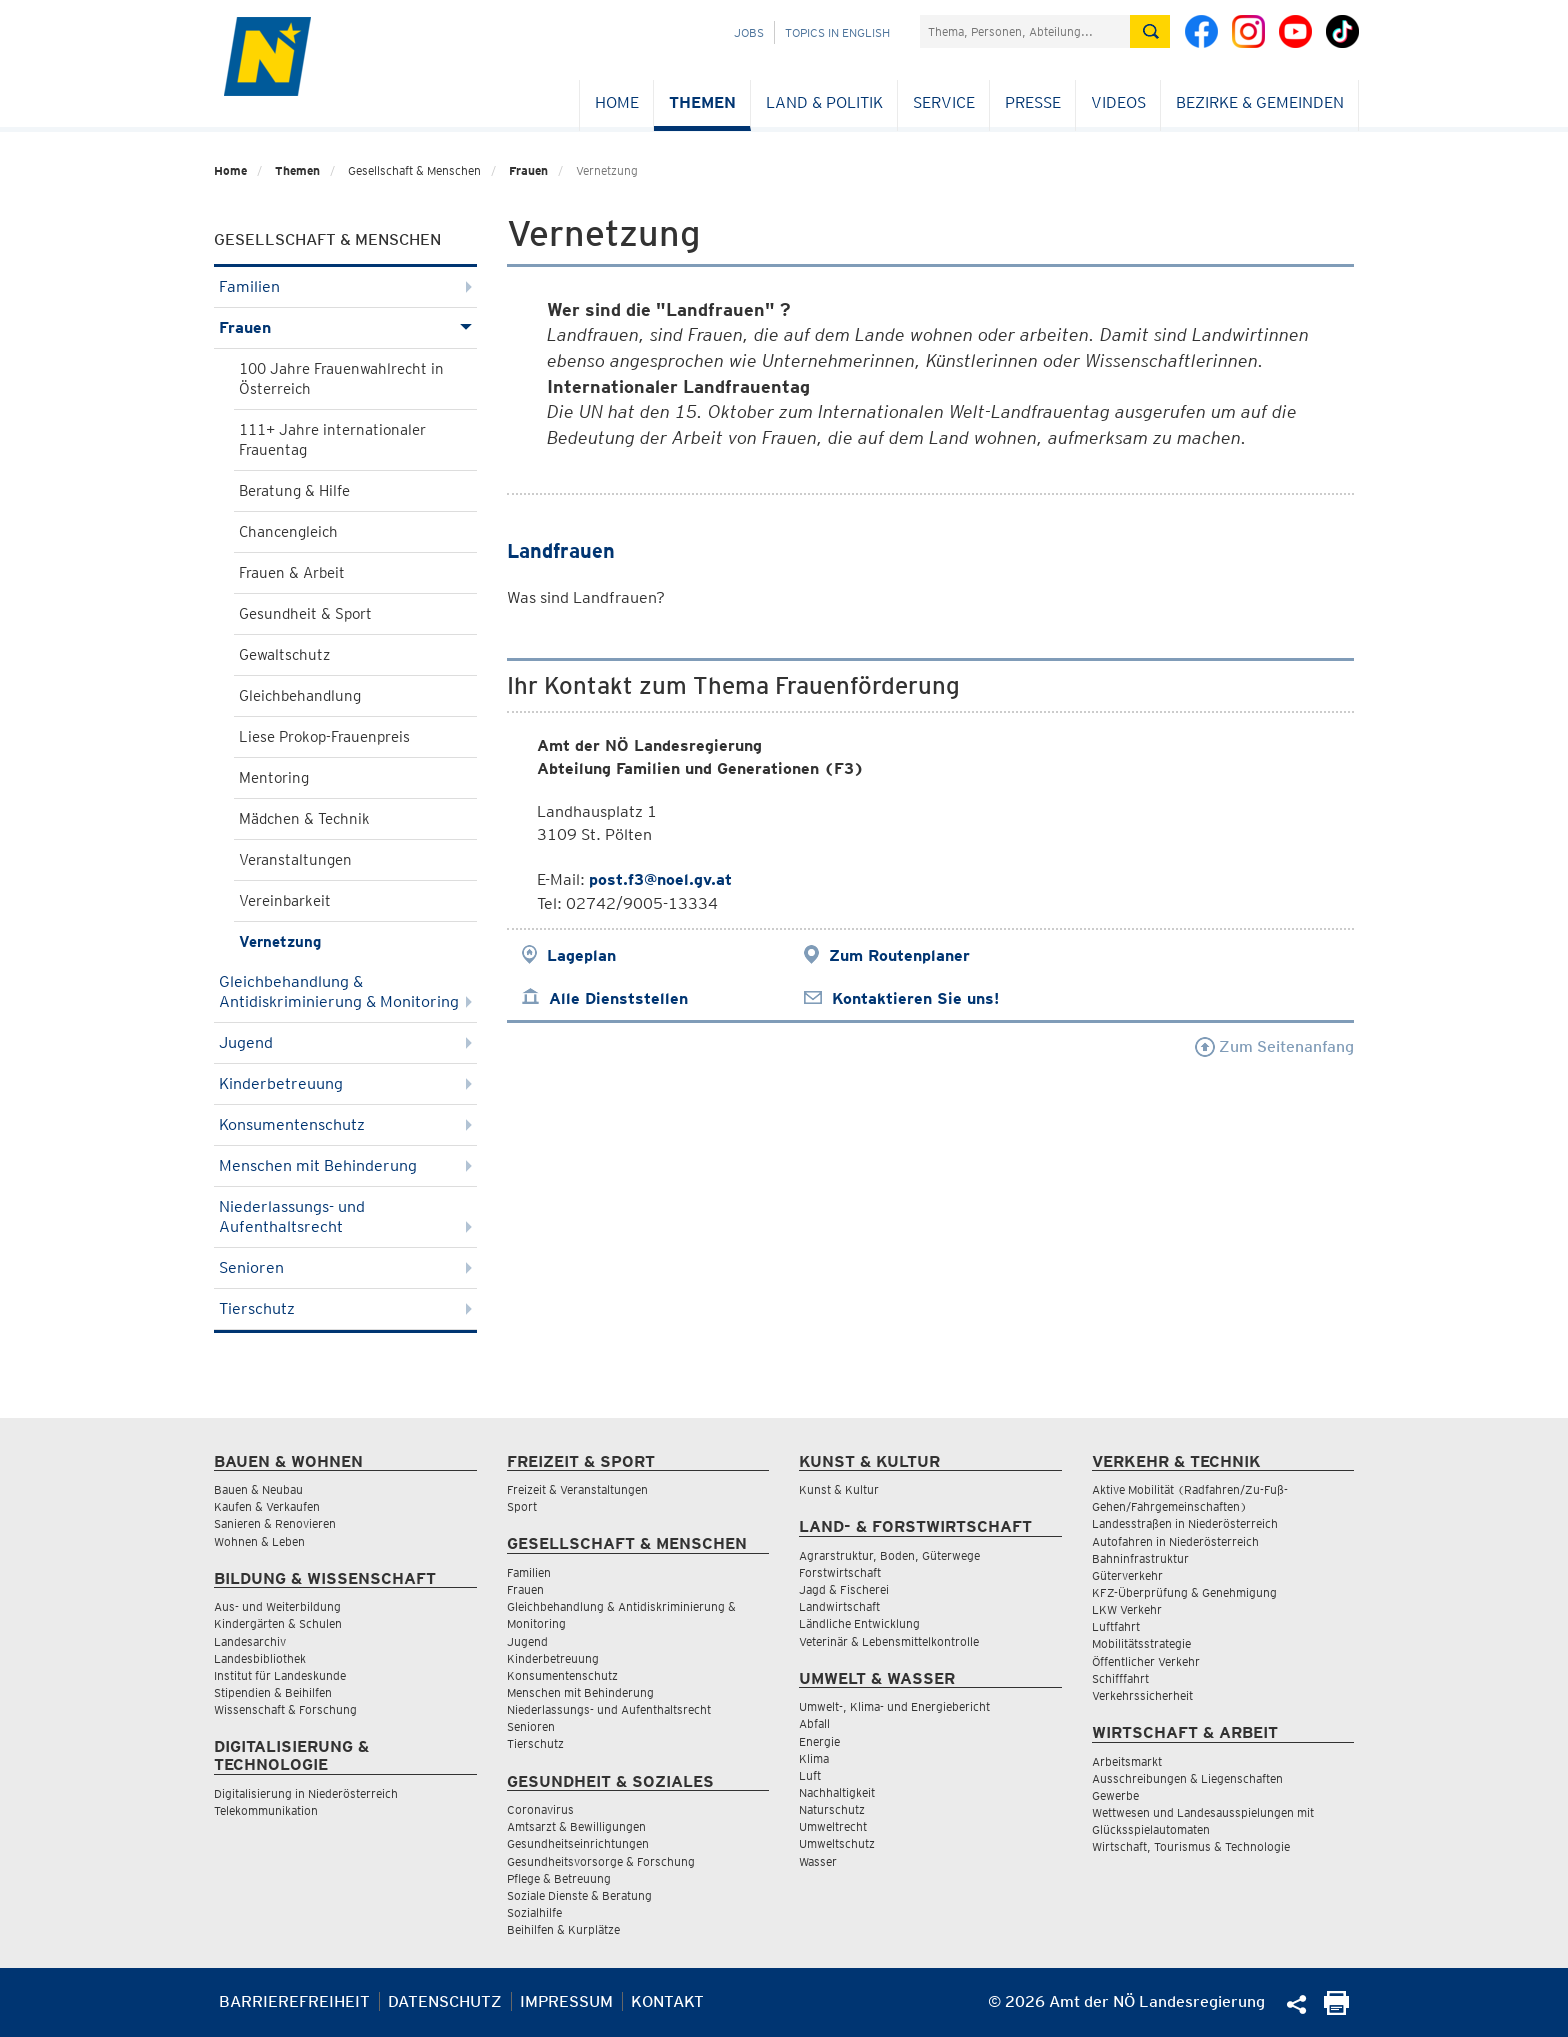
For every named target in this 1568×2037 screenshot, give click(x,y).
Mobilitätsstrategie (1141, 1643)
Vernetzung (280, 942)
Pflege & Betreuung (559, 1878)
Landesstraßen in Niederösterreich (1185, 1523)
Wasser (818, 1861)
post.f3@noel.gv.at (660, 879)
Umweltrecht (833, 1826)
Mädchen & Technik (304, 819)
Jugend (345, 1042)
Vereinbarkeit (285, 901)
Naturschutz (832, 1809)
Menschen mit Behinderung (345, 1165)
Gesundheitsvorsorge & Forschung (601, 1861)
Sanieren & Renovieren (275, 1523)
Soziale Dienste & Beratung (579, 1895)
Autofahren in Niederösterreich (1175, 1541)
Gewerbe (1115, 1795)
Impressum (566, 2001)
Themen (702, 102)
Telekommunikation (266, 1810)
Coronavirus (540, 1809)
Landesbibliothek (260, 1658)
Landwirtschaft (839, 1606)
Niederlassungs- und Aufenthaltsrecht (345, 1216)
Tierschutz (345, 1308)
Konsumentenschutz (345, 1124)
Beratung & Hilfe (294, 491)
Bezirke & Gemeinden (1260, 102)
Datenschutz (445, 2001)
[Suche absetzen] (1150, 31)
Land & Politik (824, 102)
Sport (522, 1506)
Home (617, 102)
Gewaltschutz (284, 655)
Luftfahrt (1116, 1626)
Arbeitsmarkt (1127, 1761)
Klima (814, 1758)
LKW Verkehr (1127, 1609)
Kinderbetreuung (345, 1083)
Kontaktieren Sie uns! (915, 998)
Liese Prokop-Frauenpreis (324, 737)
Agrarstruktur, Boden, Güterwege (889, 1555)
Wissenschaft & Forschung (285, 1709)
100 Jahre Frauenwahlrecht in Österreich (341, 379)
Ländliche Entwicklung (859, 1623)
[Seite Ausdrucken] (1336, 2009)
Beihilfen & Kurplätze (563, 1929)
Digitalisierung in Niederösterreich (306, 1793)
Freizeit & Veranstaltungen (577, 1489)
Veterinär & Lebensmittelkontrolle (889, 1641)
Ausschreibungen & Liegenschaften (1187, 1778)
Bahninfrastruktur (1140, 1558)
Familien (345, 286)
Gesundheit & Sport (305, 614)
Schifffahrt (1120, 1678)
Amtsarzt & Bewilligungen (576, 1826)
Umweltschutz (837, 1843)
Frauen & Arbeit (292, 573)
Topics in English (837, 32)
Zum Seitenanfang (1274, 1046)
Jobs (749, 32)
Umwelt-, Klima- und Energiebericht (894, 1706)
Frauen (528, 170)
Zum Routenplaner (899, 955)
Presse (1033, 102)
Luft (810, 1775)
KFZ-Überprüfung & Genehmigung (1184, 1592)
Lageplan (581, 955)
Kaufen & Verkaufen (267, 1506)
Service (944, 102)
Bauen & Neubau (258, 1489)
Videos (1118, 102)
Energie (819, 1741)
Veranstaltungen (295, 860)
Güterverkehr (1127, 1575)
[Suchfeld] (1025, 31)
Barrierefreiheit (294, 2001)
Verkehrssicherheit (1142, 1695)
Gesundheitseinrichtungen (578, 1843)
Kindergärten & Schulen (278, 1623)
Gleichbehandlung (300, 696)
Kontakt (667, 2001)
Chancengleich (288, 532)
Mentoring (274, 778)
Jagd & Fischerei (844, 1589)
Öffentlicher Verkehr (1146, 1661)
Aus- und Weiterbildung (277, 1606)
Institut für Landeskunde (280, 1675)
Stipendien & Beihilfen (273, 1692)
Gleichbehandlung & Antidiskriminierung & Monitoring (345, 991)
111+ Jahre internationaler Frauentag (332, 440)
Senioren (345, 1267)
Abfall (814, 1723)
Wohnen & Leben (259, 1541)
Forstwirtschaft (840, 1572)
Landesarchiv (250, 1641)
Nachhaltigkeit (837, 1792)
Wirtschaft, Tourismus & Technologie (1191, 1846)
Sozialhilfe (534, 1912)
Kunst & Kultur (839, 1489)
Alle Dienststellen (618, 998)
